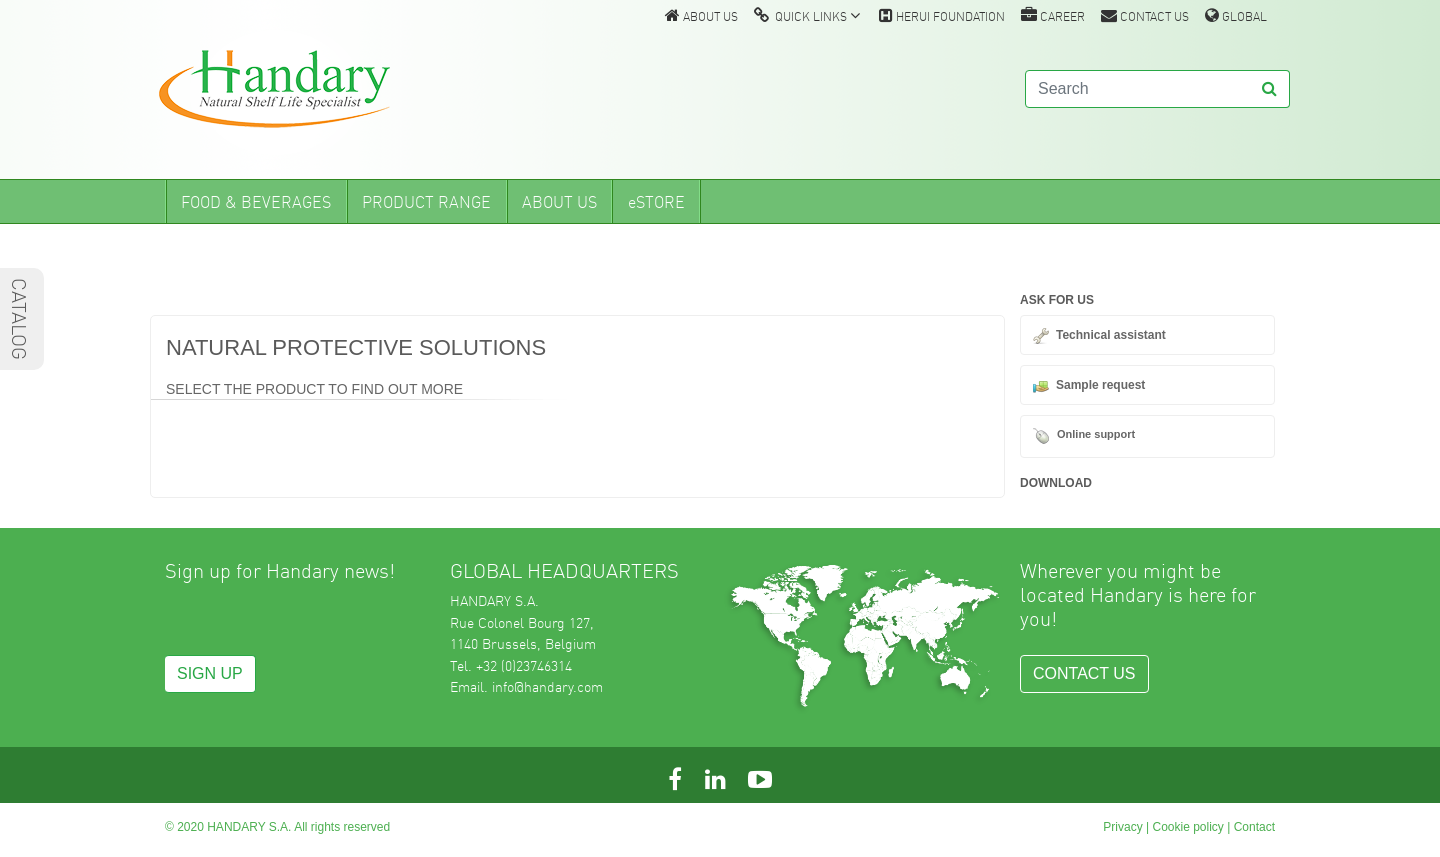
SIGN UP (210, 673)
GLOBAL (1236, 16)
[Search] (1138, 89)
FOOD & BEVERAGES (256, 202)
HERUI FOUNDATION (942, 16)
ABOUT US (701, 16)
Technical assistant (1111, 335)
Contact (1254, 827)
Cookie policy (1187, 827)
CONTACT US (1145, 16)
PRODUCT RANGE (426, 202)
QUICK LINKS (807, 16)
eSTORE (656, 202)
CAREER (1053, 16)
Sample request (1100, 385)
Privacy (1122, 827)
